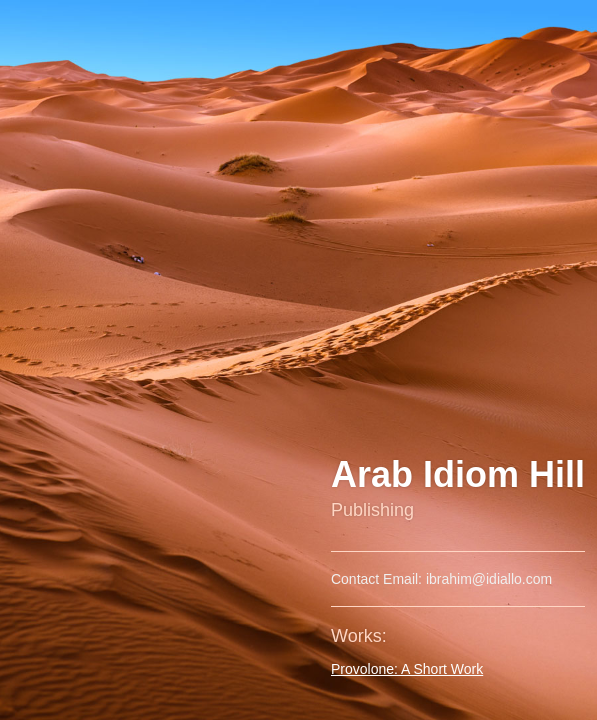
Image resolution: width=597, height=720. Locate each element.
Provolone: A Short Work (407, 669)
